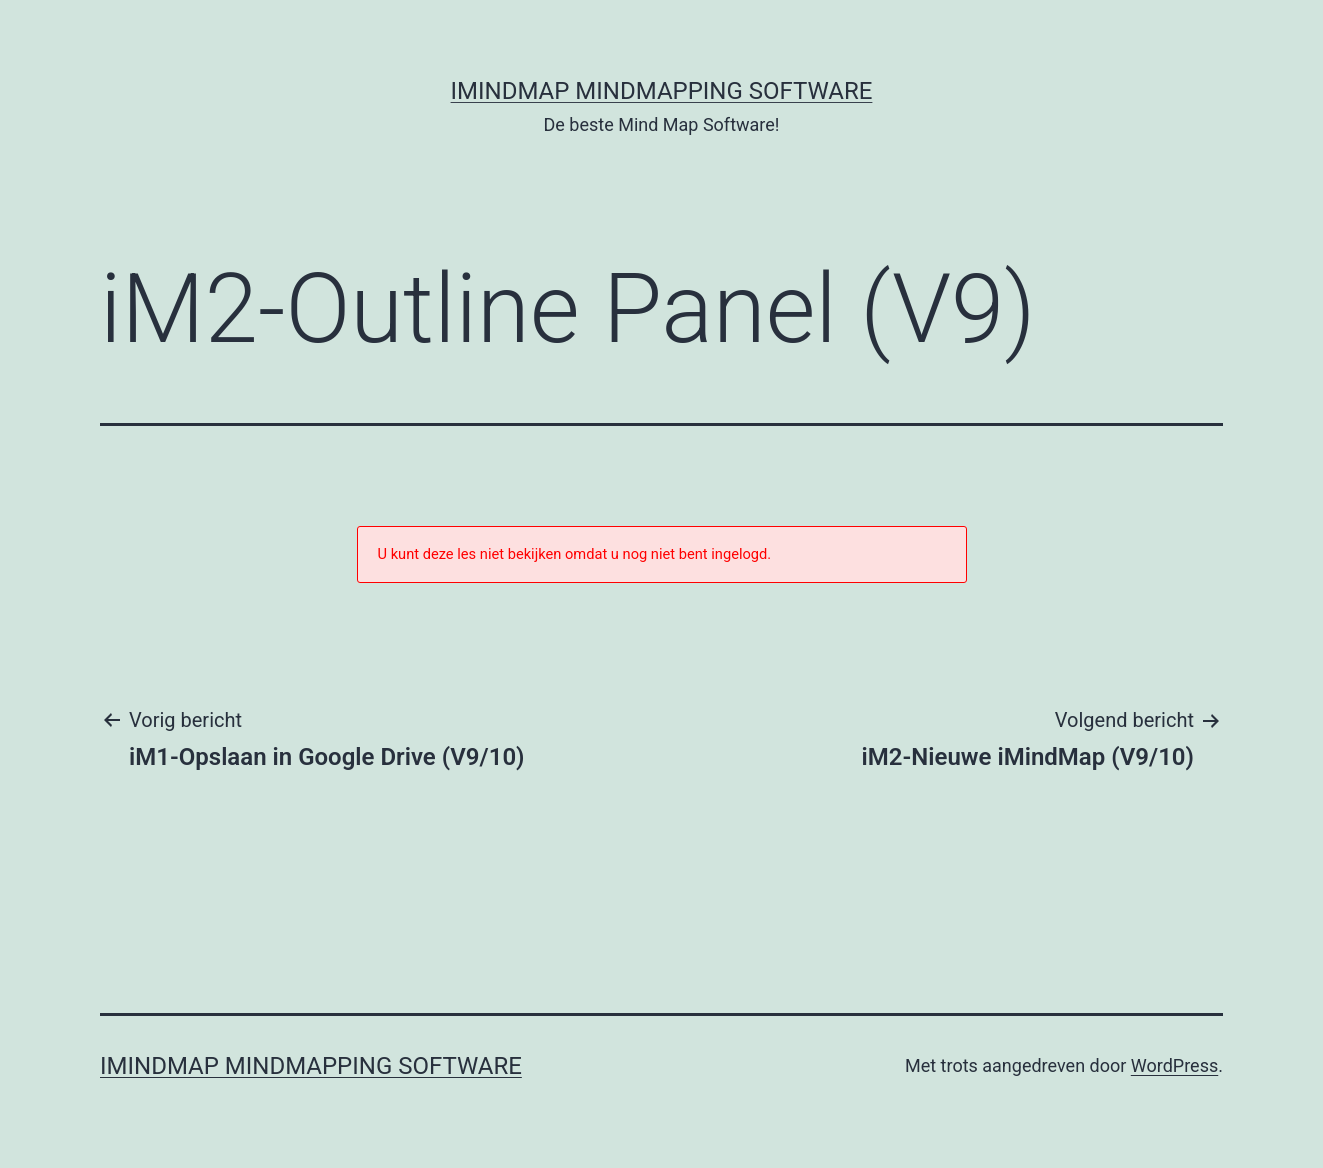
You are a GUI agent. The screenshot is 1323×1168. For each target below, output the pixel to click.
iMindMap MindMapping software (662, 91)
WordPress (1174, 1065)
